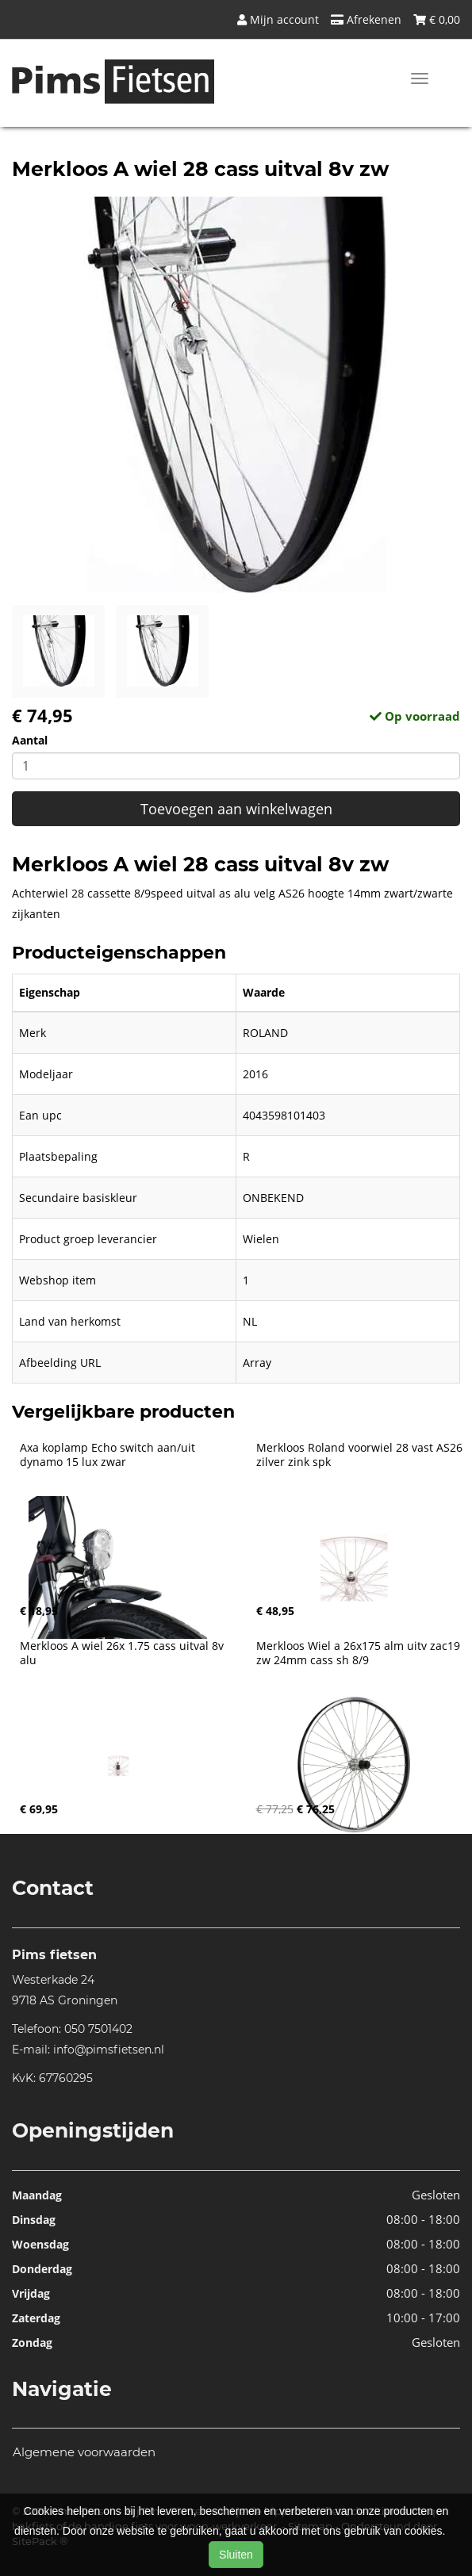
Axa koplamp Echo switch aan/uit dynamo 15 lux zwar (109, 1455)
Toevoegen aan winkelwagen (236, 808)
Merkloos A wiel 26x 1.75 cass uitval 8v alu (123, 1653)
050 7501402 (98, 2029)
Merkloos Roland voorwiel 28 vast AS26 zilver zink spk (361, 1455)
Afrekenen (366, 19)
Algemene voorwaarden (84, 2451)
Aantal (30, 740)
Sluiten (236, 2554)
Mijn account (278, 19)
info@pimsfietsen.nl (108, 2049)
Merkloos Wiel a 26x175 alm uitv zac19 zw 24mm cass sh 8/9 (359, 1653)
